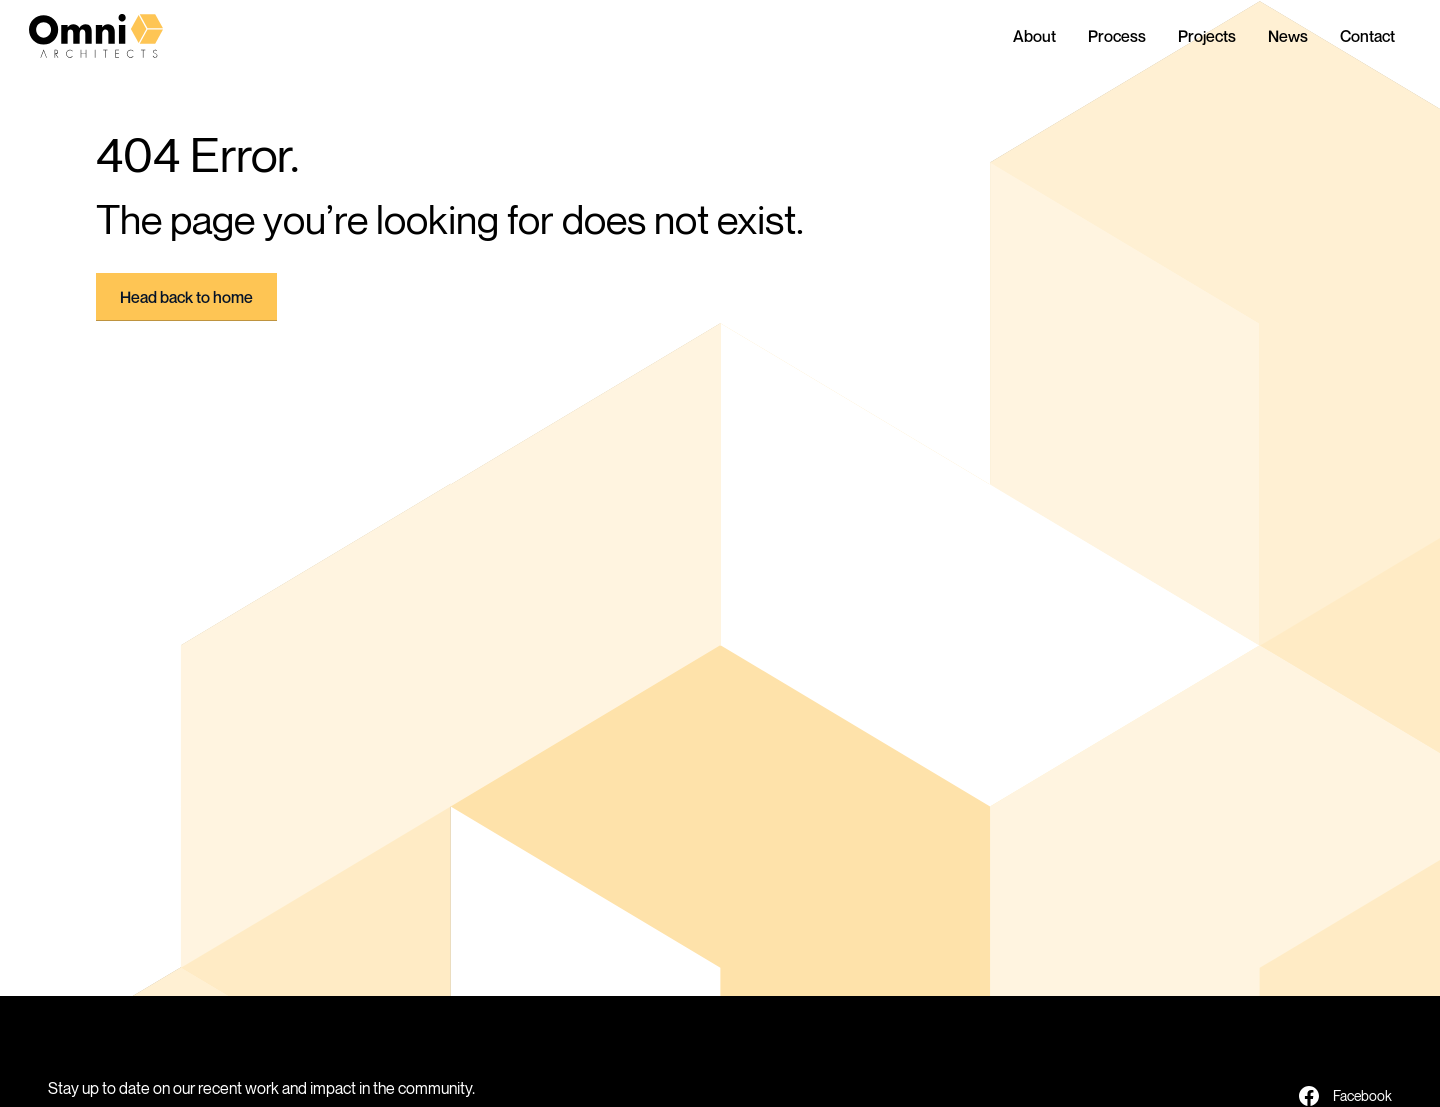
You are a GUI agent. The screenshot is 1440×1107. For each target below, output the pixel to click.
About (1034, 36)
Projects (1207, 36)
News (1288, 36)
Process (1117, 36)
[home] (113, 36)
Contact (1367, 36)
